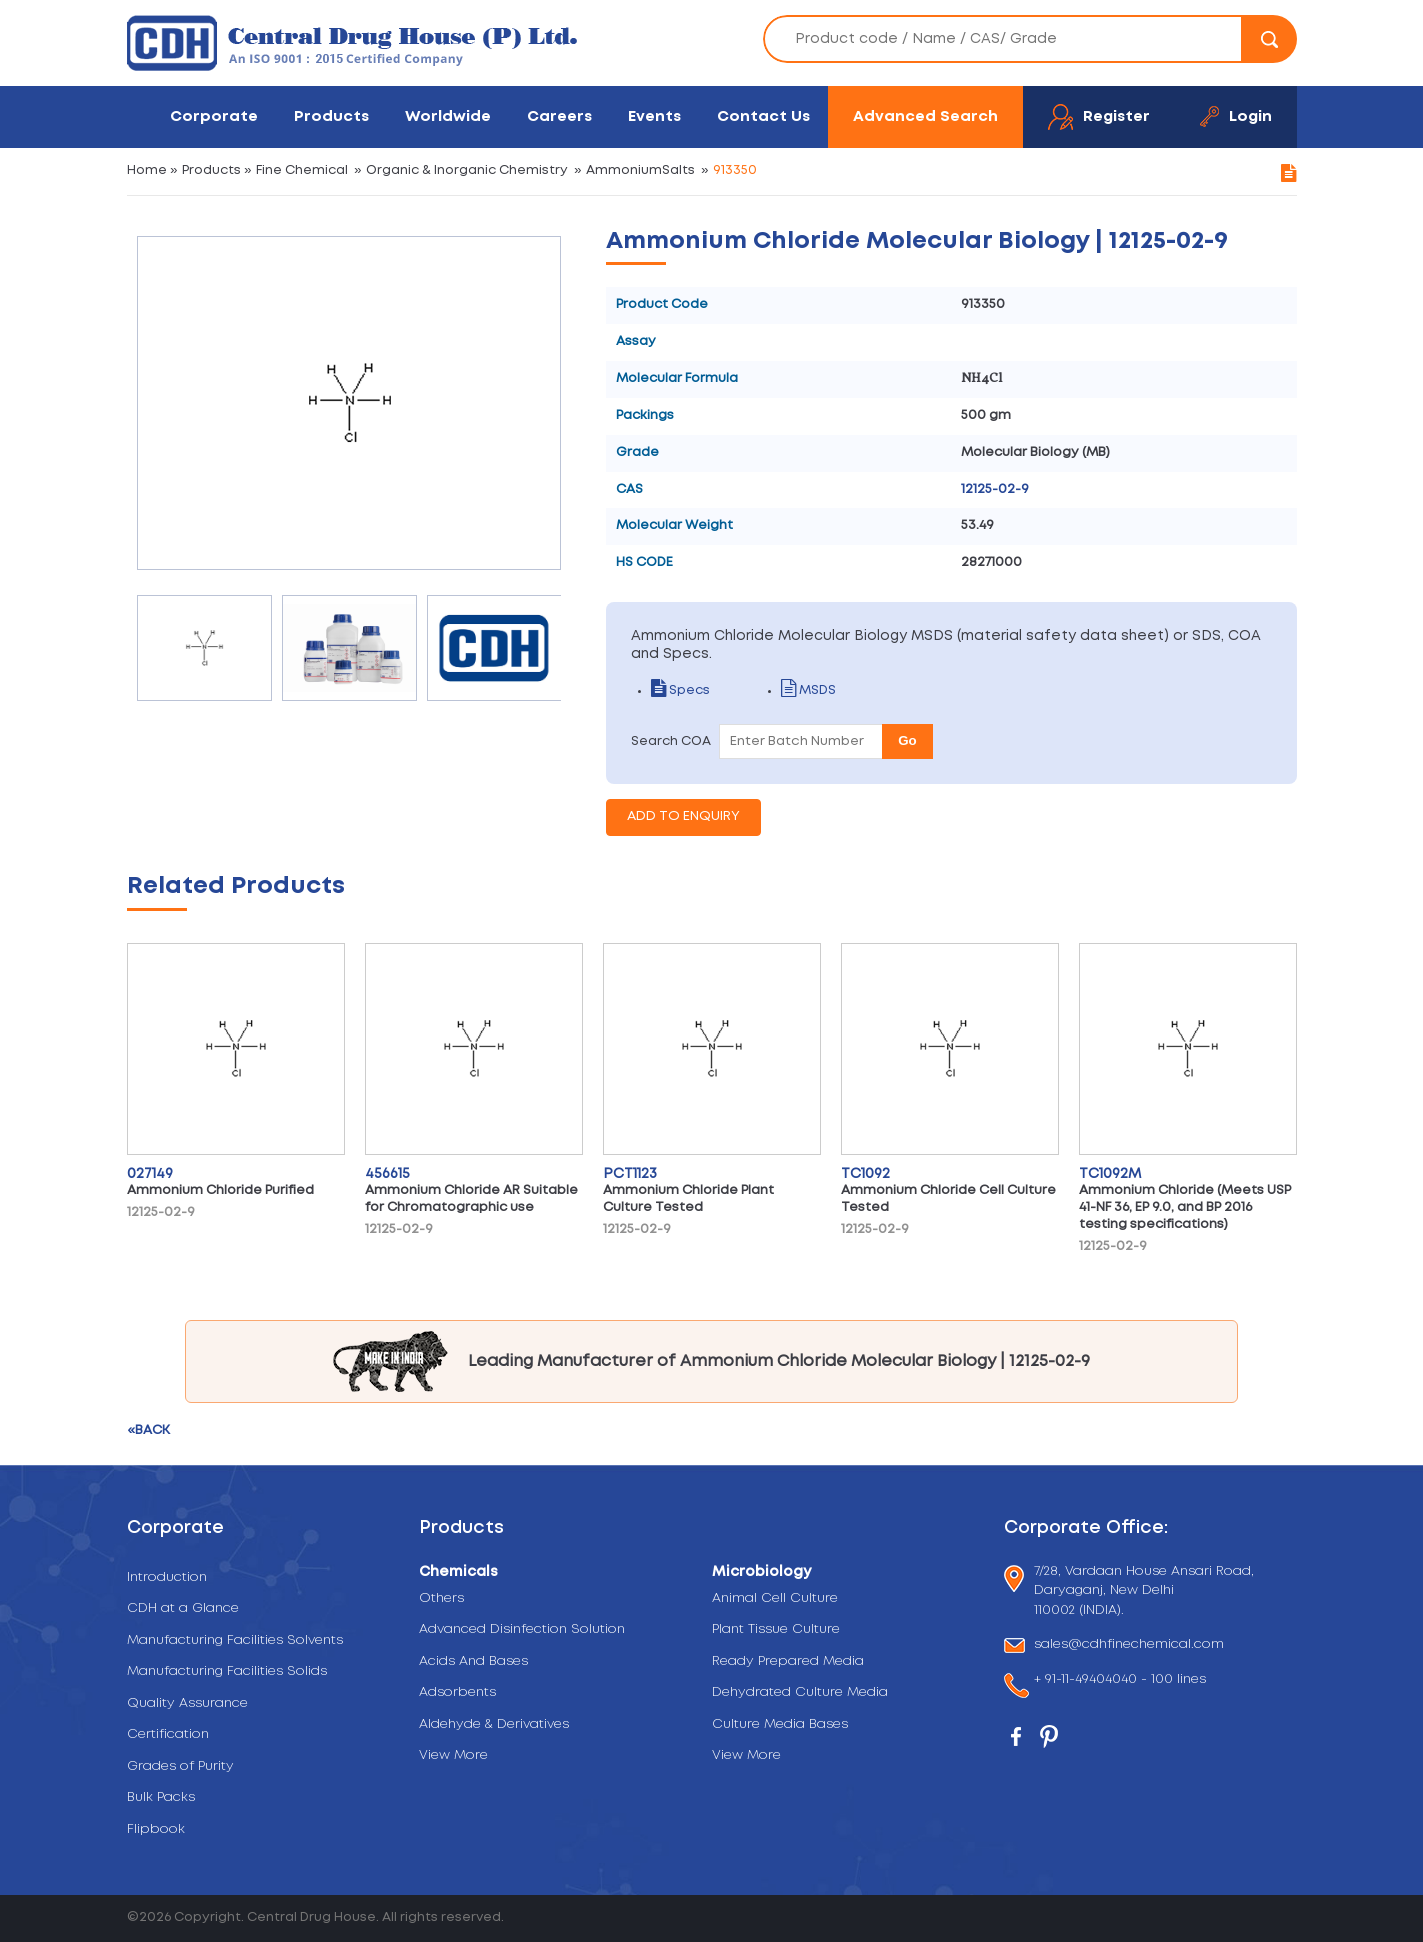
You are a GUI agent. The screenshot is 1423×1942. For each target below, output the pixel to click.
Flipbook (156, 1829)
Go (907, 740)
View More (453, 1755)
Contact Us (763, 116)
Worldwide (448, 116)
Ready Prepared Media (788, 1661)
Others (441, 1598)
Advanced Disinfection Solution (522, 1629)
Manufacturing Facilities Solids (227, 1671)
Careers (559, 116)
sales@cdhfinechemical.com (1129, 1645)
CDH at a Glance (183, 1608)
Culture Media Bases (780, 1724)
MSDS (808, 690)
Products (331, 116)
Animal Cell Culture (775, 1598)
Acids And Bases (473, 1661)
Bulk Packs (161, 1797)
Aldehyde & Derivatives (494, 1724)
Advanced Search (925, 116)
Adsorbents (457, 1692)
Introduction (167, 1577)
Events (654, 116)
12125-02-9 (995, 489)
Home (147, 170)
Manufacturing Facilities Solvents (235, 1640)
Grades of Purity (180, 1766)
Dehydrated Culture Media (800, 1692)
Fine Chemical (302, 170)
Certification (168, 1734)
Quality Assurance (187, 1703)
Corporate (214, 116)
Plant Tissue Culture (776, 1629)
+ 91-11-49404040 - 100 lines (1120, 1681)
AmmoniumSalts (640, 170)
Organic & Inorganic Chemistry (467, 170)
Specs (680, 690)
